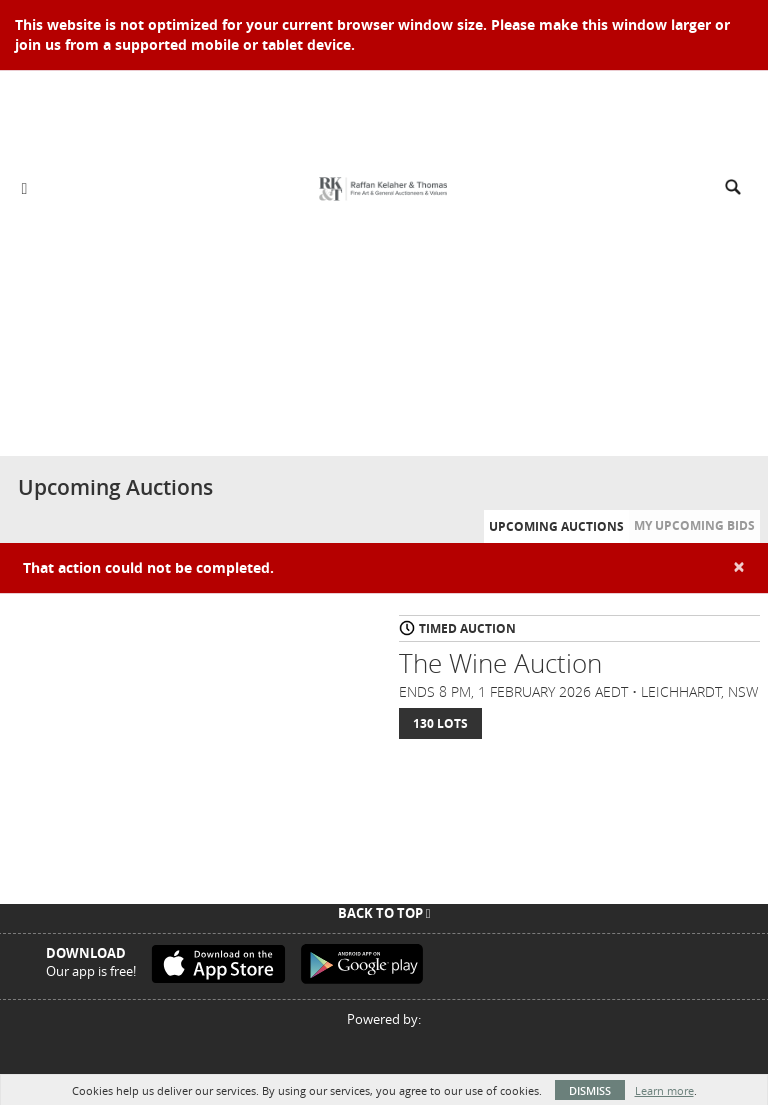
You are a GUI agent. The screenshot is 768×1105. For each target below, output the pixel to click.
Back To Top (384, 913)
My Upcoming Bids (694, 525)
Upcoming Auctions (556, 526)
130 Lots (440, 723)
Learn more (664, 1090)
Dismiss (590, 1090)
